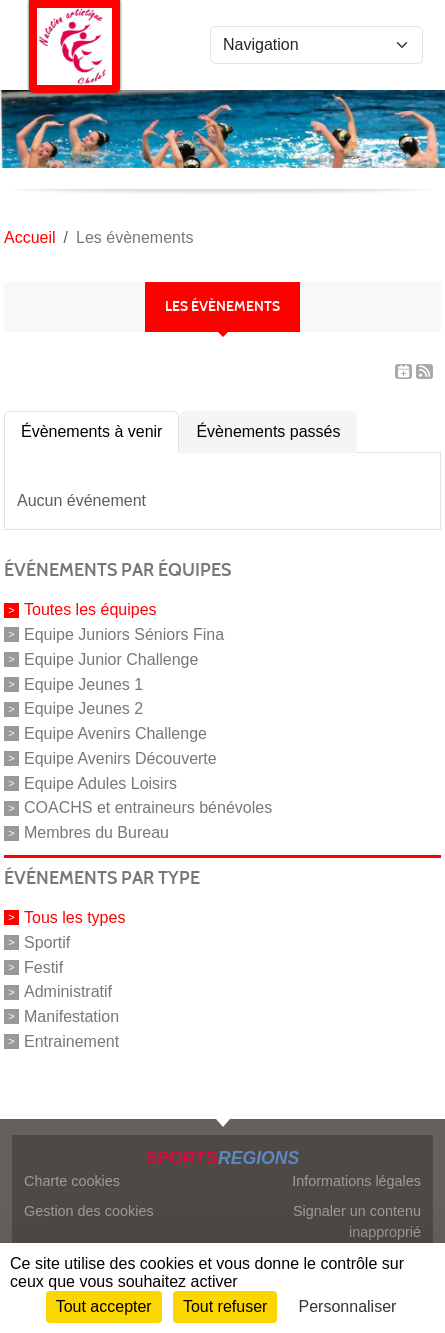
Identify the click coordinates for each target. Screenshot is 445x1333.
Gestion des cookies (89, 1211)
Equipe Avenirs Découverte (120, 758)
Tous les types (74, 917)
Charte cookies (72, 1181)
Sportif (47, 942)
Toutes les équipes (90, 609)
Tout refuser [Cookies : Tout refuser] (225, 1306)
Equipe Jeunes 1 (83, 683)
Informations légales (356, 1181)
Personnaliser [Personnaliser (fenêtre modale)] (348, 1306)
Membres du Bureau (96, 832)
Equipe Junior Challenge (111, 659)
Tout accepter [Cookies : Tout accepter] (104, 1306)
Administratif (68, 991)
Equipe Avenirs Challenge (115, 733)
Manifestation (71, 1016)
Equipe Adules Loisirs (100, 782)
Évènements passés (268, 431)
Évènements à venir (91, 431)
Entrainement (71, 1041)
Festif (43, 966)
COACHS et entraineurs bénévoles (148, 807)
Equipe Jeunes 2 (83, 708)
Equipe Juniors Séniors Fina (124, 634)
